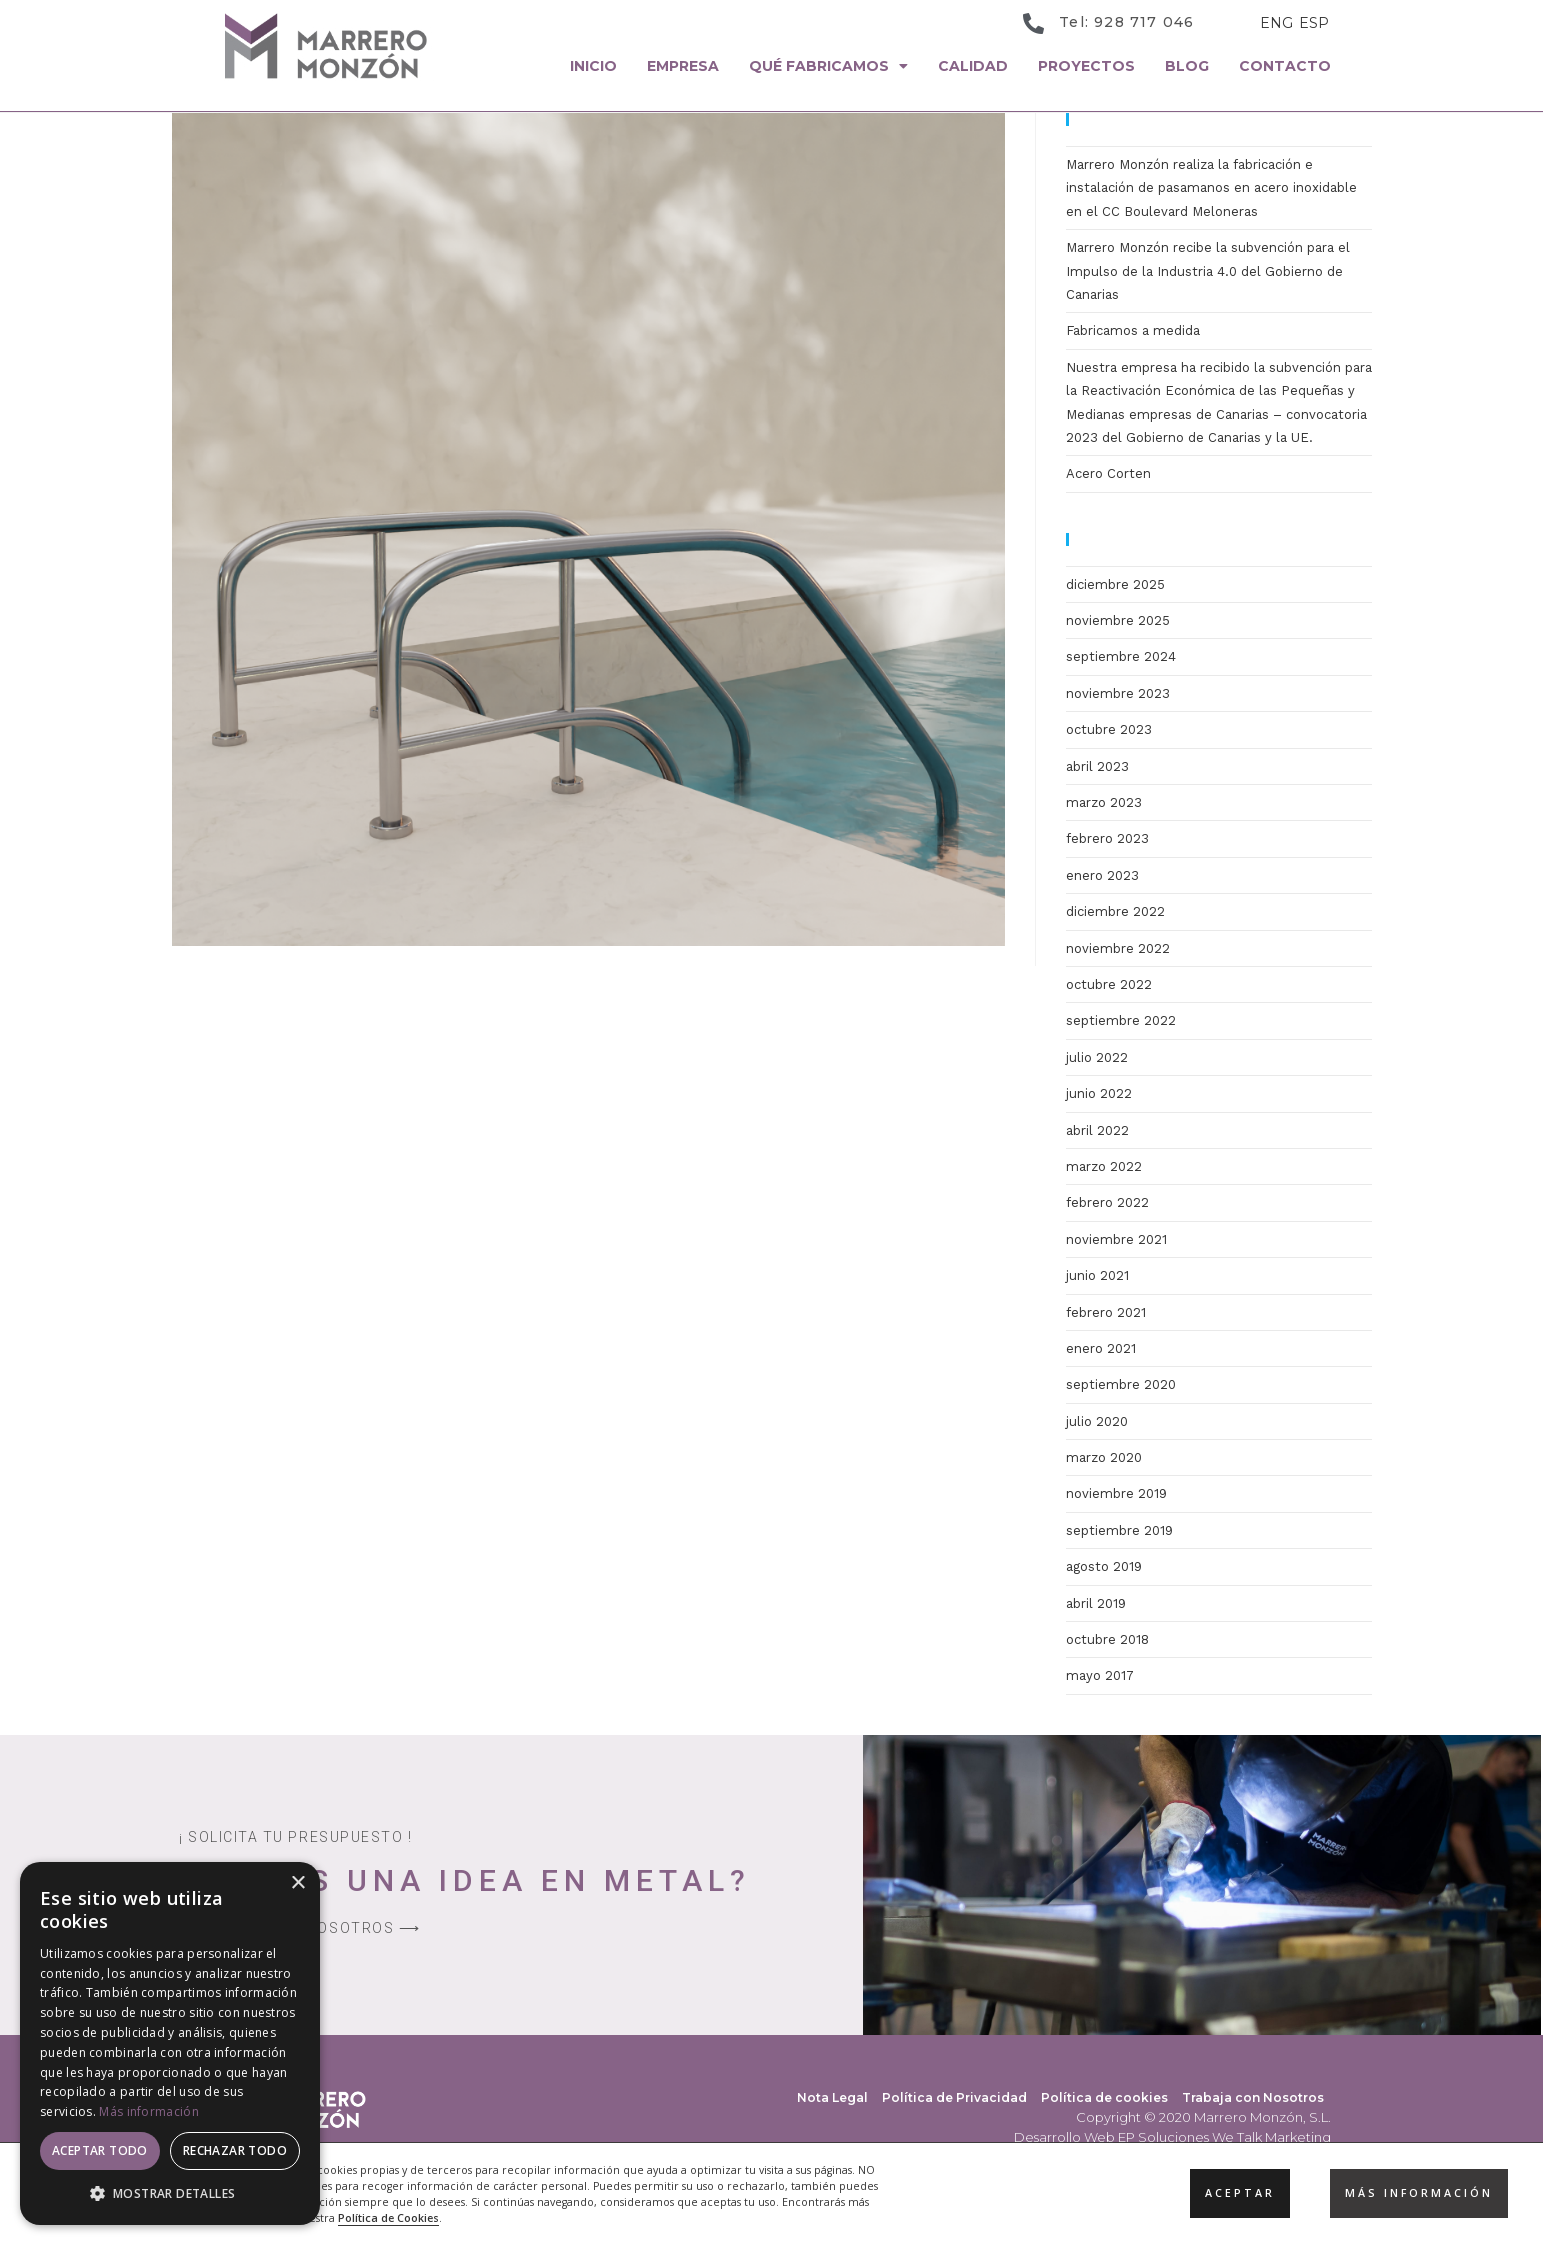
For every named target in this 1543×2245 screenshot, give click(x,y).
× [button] (297, 1883)
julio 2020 (1097, 1421)
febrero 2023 (1107, 838)
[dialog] (170, 2043)
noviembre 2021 (1116, 1239)
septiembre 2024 (1121, 656)
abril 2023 (1097, 766)
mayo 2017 (1100, 1675)
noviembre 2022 (1118, 948)
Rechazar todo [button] (235, 2150)
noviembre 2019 (1116, 1493)
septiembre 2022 (1121, 1020)
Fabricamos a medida (1133, 330)
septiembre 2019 (1119, 1530)
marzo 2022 (1104, 1166)
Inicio (593, 66)
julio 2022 (1097, 1057)
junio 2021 (1097, 1275)
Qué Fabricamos (828, 66)
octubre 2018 (1107, 1639)
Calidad (973, 66)
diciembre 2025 (1115, 584)
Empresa (683, 66)
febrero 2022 (1107, 1202)
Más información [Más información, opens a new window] (149, 2111)
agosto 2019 (1104, 1566)
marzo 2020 (1104, 1457)
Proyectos (1086, 66)
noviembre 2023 (1118, 693)
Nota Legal (832, 2097)
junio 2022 (1099, 1093)
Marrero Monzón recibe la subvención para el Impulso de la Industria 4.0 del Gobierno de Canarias (1208, 271)
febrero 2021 (1106, 1312)
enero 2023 (1102, 875)
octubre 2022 (1109, 984)
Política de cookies (1104, 2097)
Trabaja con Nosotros (1253, 2097)
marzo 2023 (1104, 802)
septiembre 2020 (1121, 1384)
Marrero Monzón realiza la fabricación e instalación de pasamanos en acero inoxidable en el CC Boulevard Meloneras (1211, 188)
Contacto (1285, 66)
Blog (1187, 66)
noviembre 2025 (1118, 620)
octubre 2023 (1109, 729)
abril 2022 (1097, 1130)
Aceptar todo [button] (100, 2150)
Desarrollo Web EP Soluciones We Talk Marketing (1172, 2137)
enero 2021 (1101, 1348)
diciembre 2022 (1115, 911)
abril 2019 (1096, 1603)
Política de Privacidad (954, 2097)
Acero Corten (1108, 473)
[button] (170, 2194)
